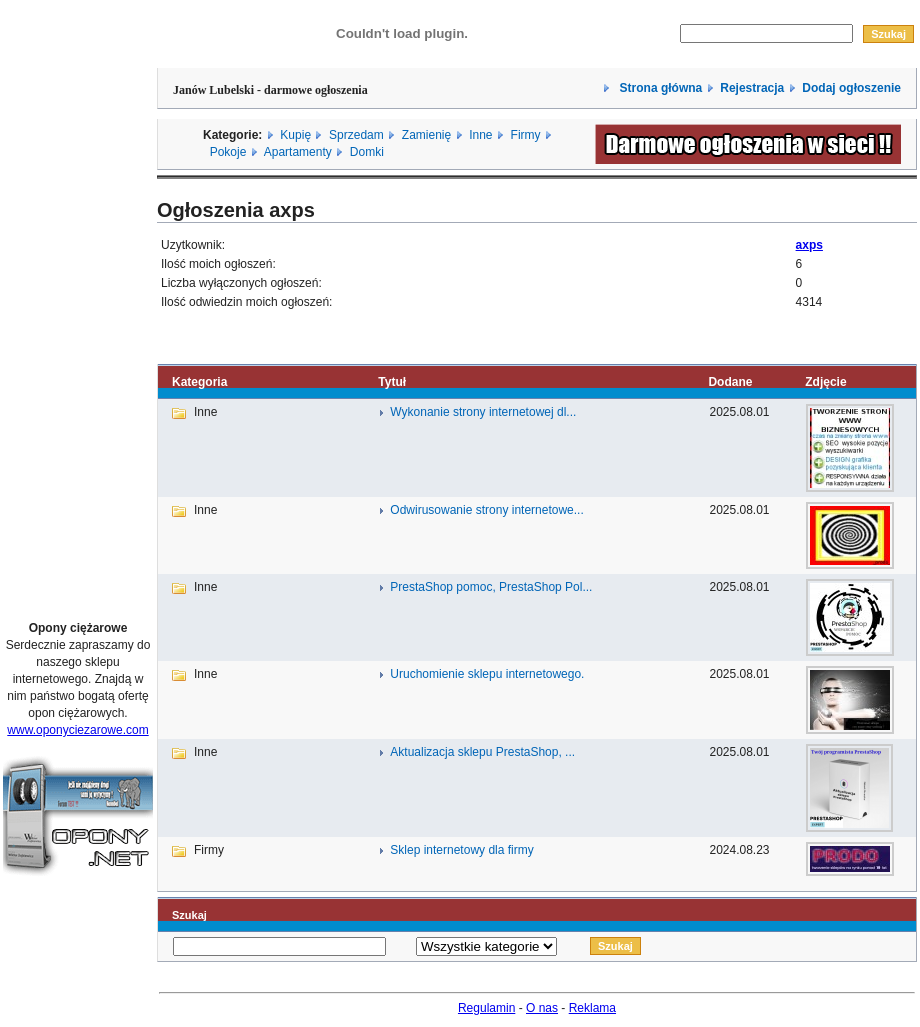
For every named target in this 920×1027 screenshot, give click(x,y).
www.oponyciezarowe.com (77, 730)
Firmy (526, 135)
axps (809, 245)
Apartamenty (298, 152)
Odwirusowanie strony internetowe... (486, 510)
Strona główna (659, 88)
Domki (367, 152)
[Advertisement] (78, 303)
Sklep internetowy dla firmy (461, 850)
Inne (480, 135)
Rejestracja (752, 88)
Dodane (730, 382)
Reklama (592, 1008)
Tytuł (392, 382)
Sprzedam (356, 135)
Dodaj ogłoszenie (851, 88)
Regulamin (486, 1008)
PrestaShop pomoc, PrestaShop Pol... (491, 587)
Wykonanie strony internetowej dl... (483, 412)
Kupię (295, 135)
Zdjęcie (825, 382)
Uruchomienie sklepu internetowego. (487, 674)
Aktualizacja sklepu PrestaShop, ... (482, 752)
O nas (542, 1008)
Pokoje (228, 152)
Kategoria (199, 382)
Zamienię (426, 135)
